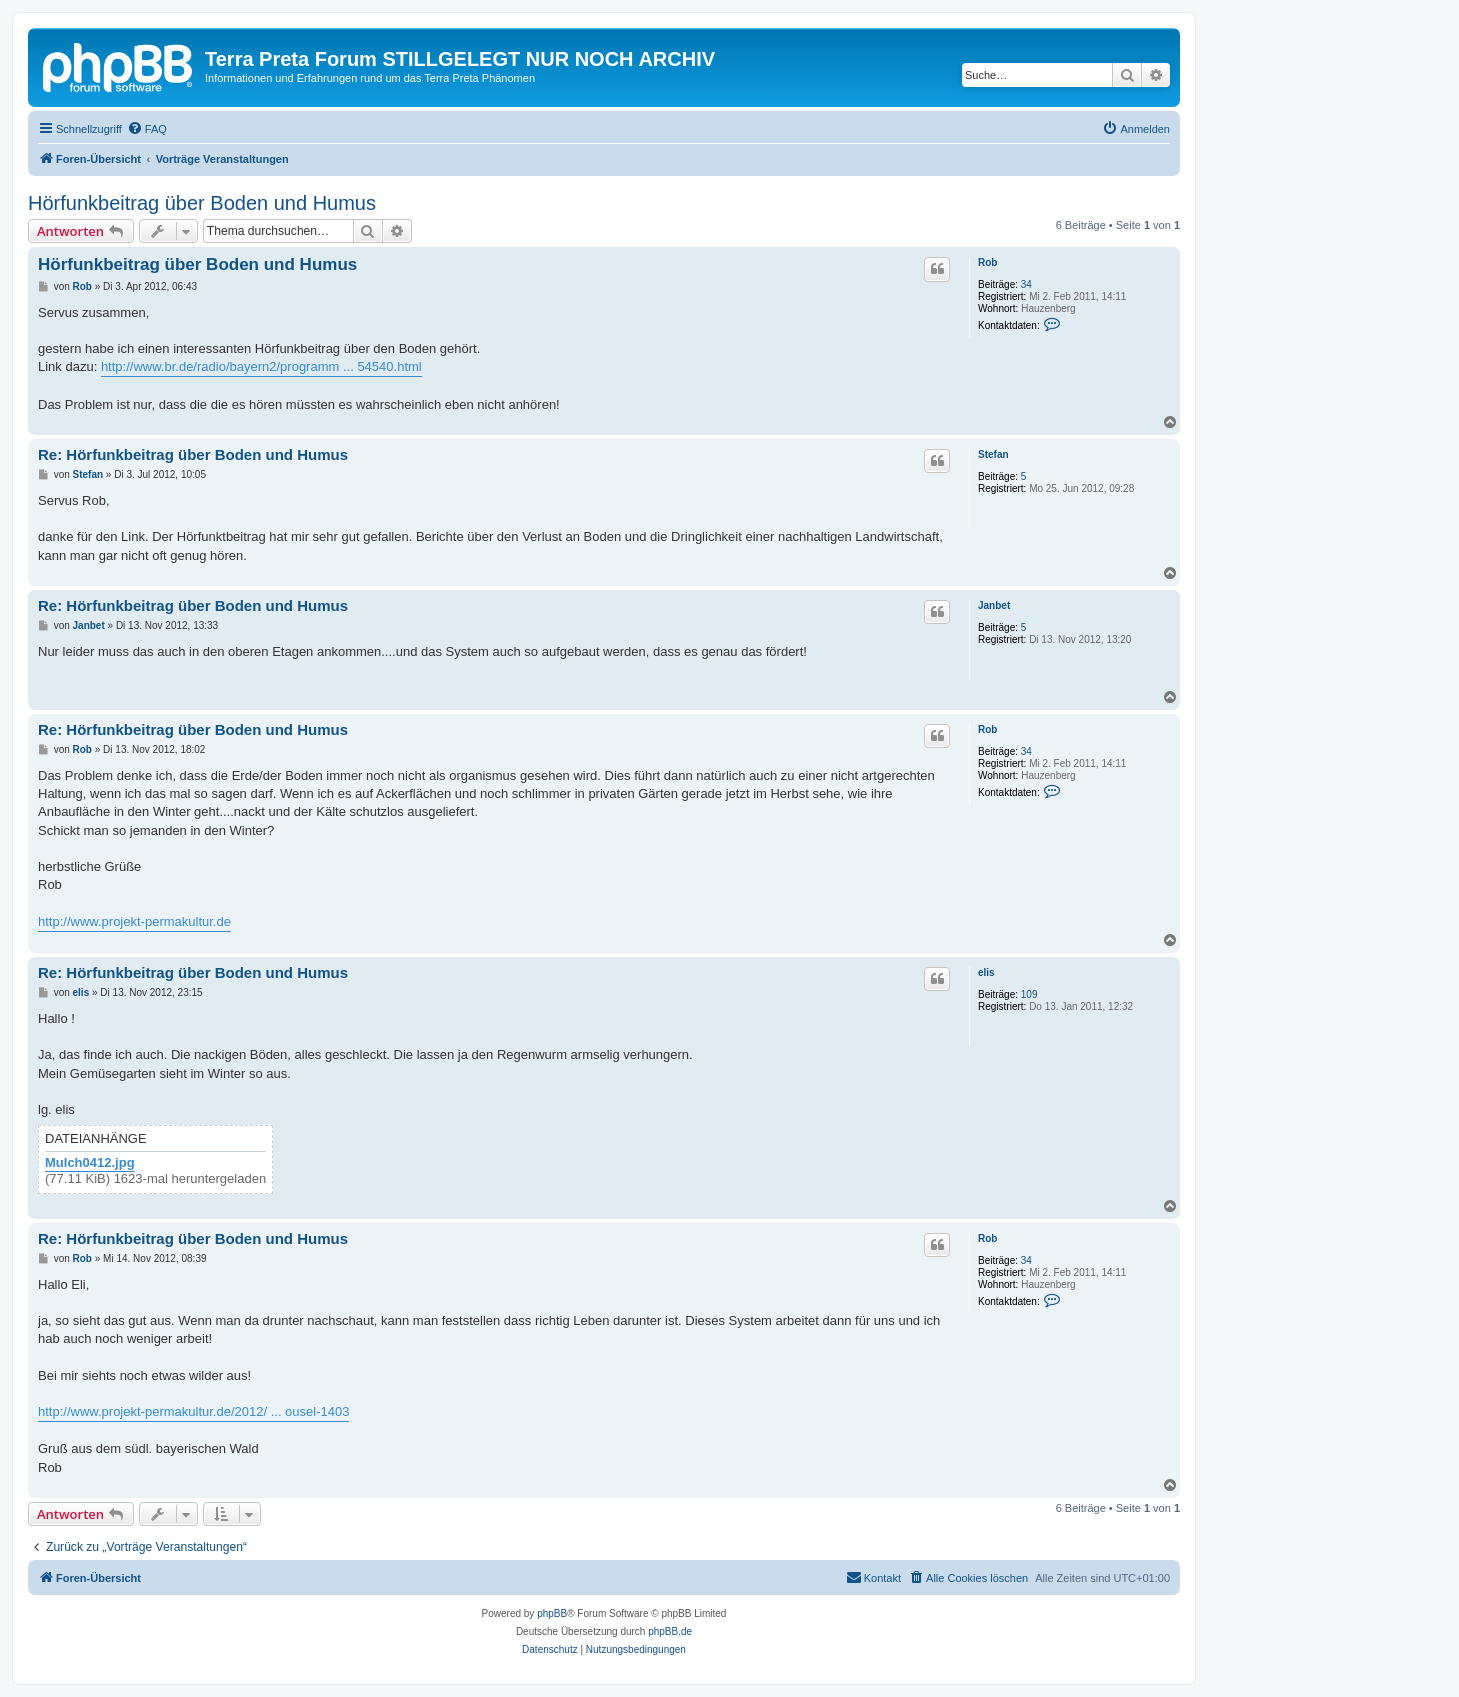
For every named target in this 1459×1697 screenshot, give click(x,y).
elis (986, 972)
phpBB (552, 1613)
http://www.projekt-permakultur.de (134, 921)
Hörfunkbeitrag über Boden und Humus (202, 203)
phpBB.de (670, 1631)
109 (1029, 994)
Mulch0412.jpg (90, 1163)
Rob (987, 262)
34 (1026, 284)
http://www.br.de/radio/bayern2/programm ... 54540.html (261, 366)
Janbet (994, 605)
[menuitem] (147, 129)
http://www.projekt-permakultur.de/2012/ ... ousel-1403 (193, 1411)
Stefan (993, 454)
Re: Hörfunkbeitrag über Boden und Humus (193, 454)
